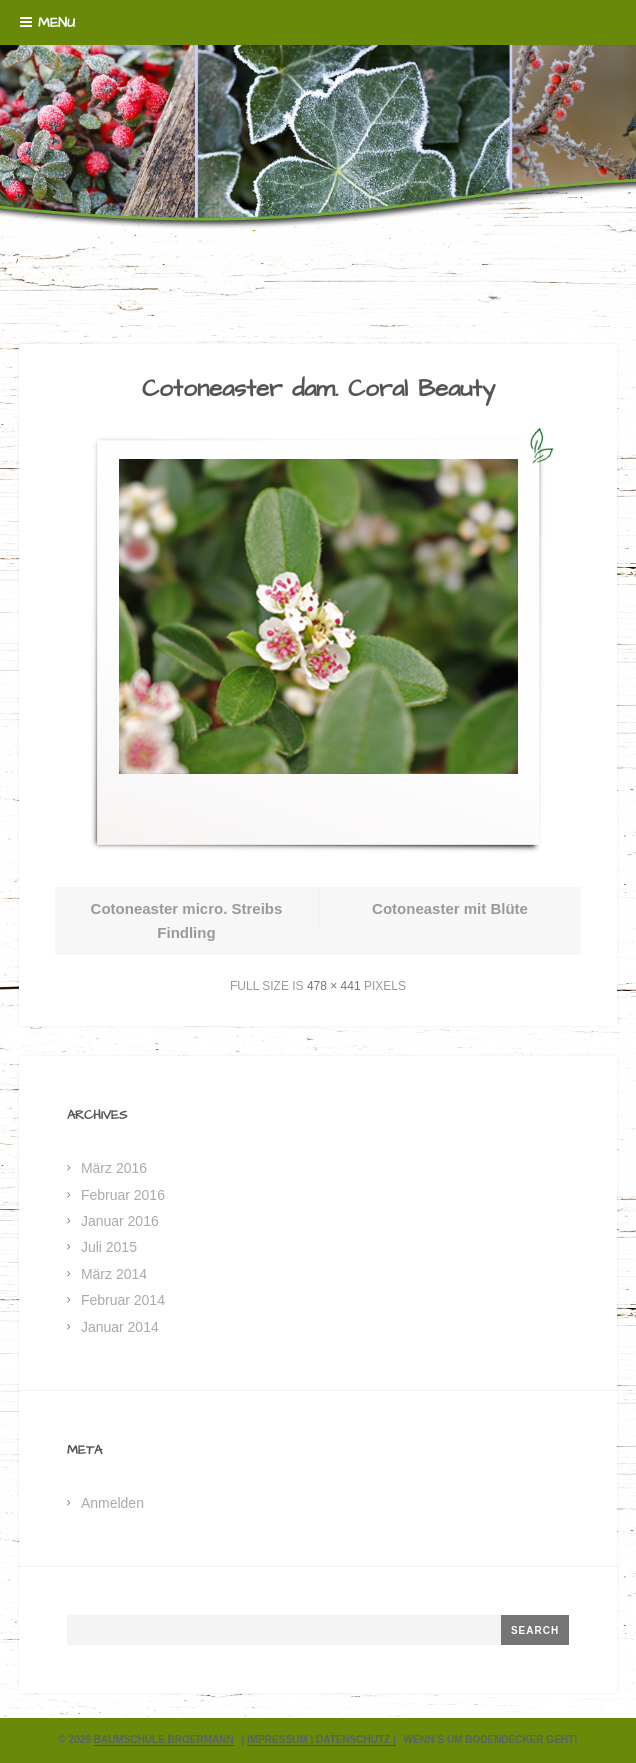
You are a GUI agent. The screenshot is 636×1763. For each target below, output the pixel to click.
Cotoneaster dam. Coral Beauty (318, 389)
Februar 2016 (123, 1195)
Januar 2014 (120, 1327)
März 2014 (114, 1274)
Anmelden (112, 1503)
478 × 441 (334, 986)
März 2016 (114, 1168)
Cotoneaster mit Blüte (450, 908)
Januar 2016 (120, 1221)
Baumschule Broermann (164, 1739)
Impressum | (281, 1739)
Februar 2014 (123, 1300)
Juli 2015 (109, 1247)
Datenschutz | (356, 1739)
